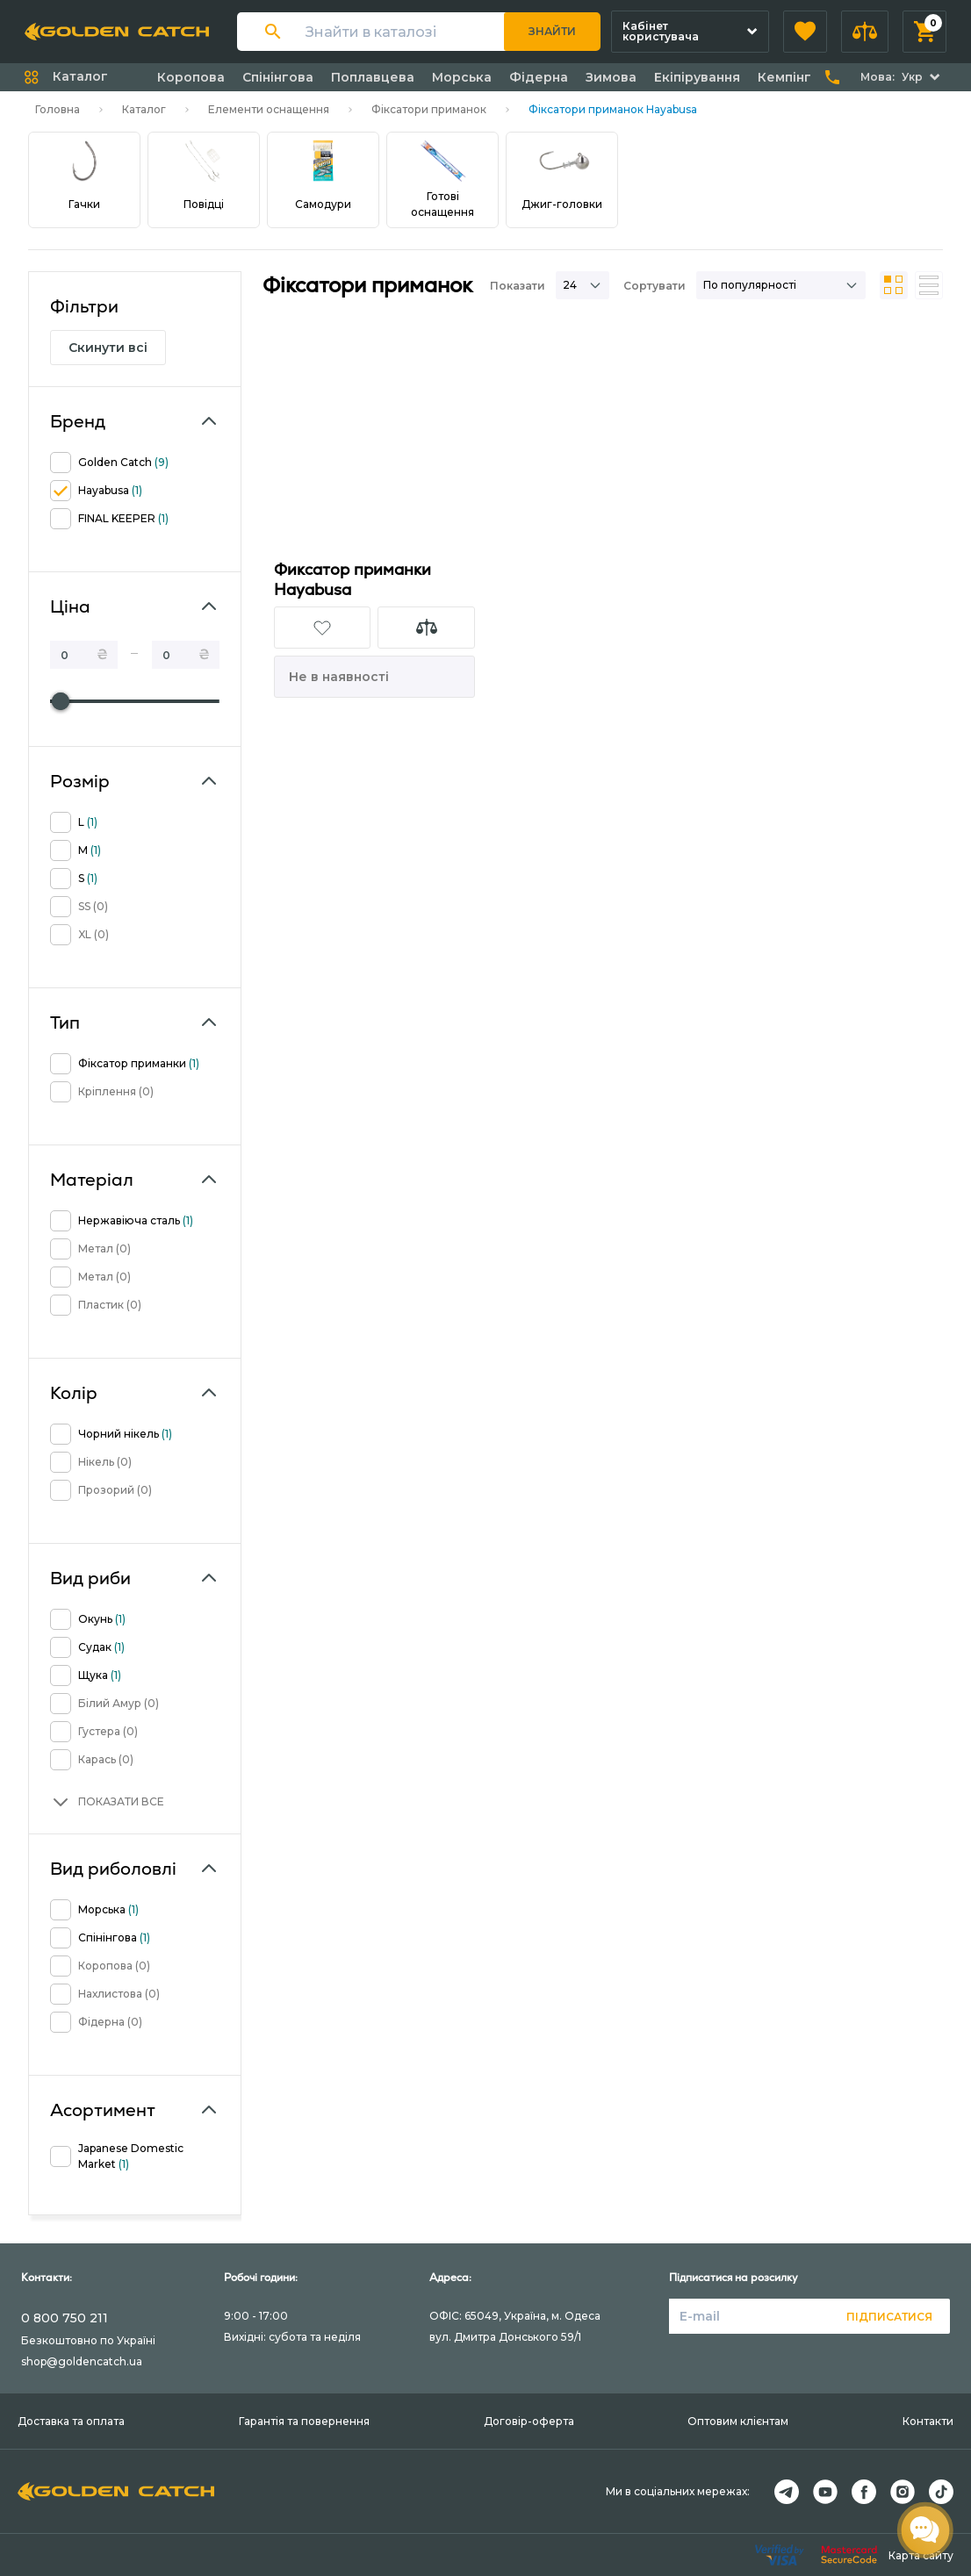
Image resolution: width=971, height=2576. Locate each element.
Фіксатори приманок (428, 109)
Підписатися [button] (889, 2316)
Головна (57, 109)
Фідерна (538, 77)
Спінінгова (277, 77)
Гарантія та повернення (304, 2421)
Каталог (144, 109)
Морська (462, 77)
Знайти (552, 31)
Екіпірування (697, 77)
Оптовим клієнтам (737, 2421)
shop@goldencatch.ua (81, 2361)
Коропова (191, 77)
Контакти (928, 2421)
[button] (805, 32)
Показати (517, 285)
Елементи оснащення (268, 109)
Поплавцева (372, 77)
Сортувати (654, 285)
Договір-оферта (529, 2421)
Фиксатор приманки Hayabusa (352, 579)
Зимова (611, 77)
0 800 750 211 (64, 2318)
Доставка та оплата (71, 2421)
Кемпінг (784, 77)
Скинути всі (107, 347)
